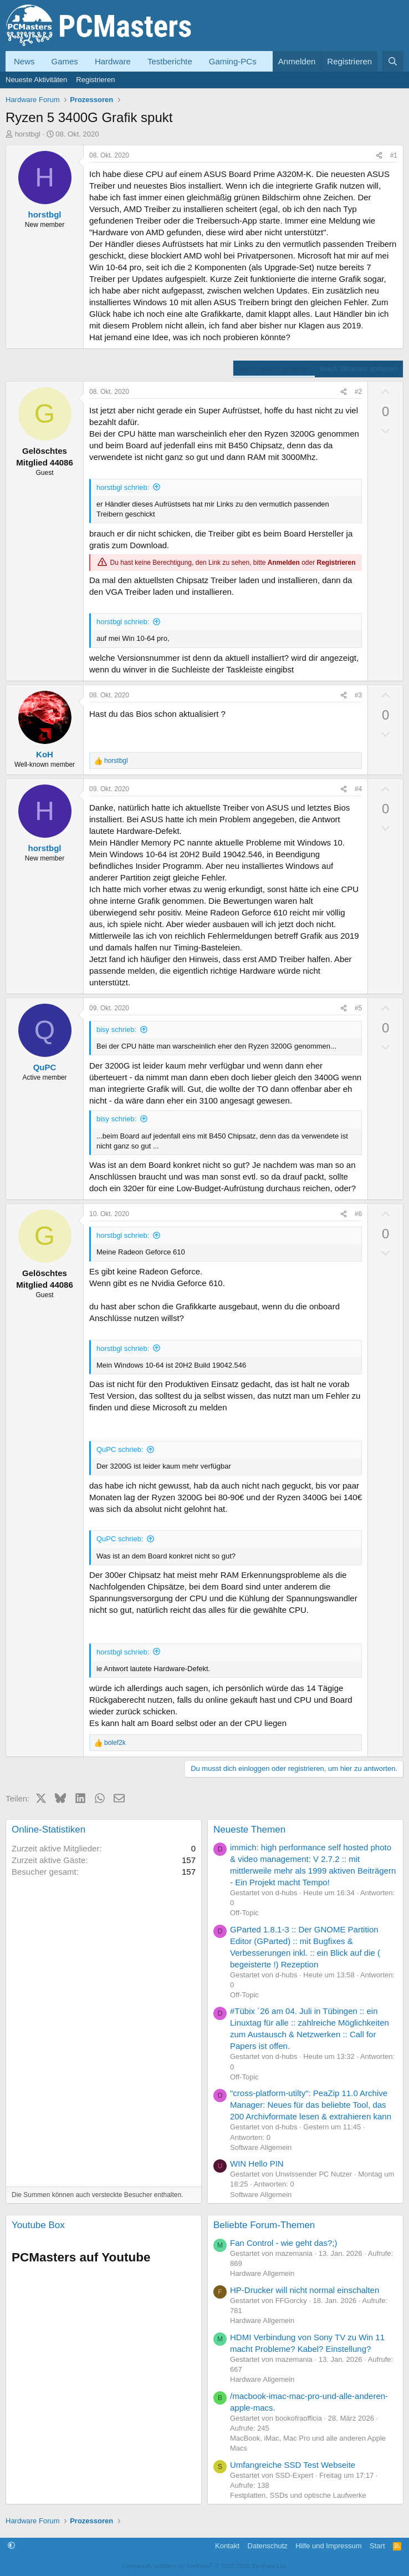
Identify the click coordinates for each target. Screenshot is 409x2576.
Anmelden (284, 562)
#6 (358, 1214)
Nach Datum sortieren (274, 369)
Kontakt (227, 2546)
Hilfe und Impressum (328, 2546)
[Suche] (392, 61)
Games (65, 61)
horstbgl (27, 134)
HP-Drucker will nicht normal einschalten (304, 2290)
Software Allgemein (261, 2147)
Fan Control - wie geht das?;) (283, 2243)
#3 (358, 695)
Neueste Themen (249, 1829)
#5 (358, 1008)
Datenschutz (268, 2546)
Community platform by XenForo (204, 2566)
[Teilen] (379, 155)
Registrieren (95, 79)
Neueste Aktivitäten (36, 79)
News (24, 61)
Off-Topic (244, 1913)
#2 (358, 392)
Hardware (113, 61)
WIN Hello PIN (257, 2163)
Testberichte (169, 61)
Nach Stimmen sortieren (358, 369)
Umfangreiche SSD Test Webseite (292, 2464)
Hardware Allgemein (262, 2273)
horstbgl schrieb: (122, 487)
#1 (393, 155)
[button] (11, 2545)
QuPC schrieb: (120, 1449)
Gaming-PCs (233, 61)
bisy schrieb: (116, 1029)
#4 (358, 789)
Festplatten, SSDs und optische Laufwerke (298, 2495)
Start (377, 2546)
